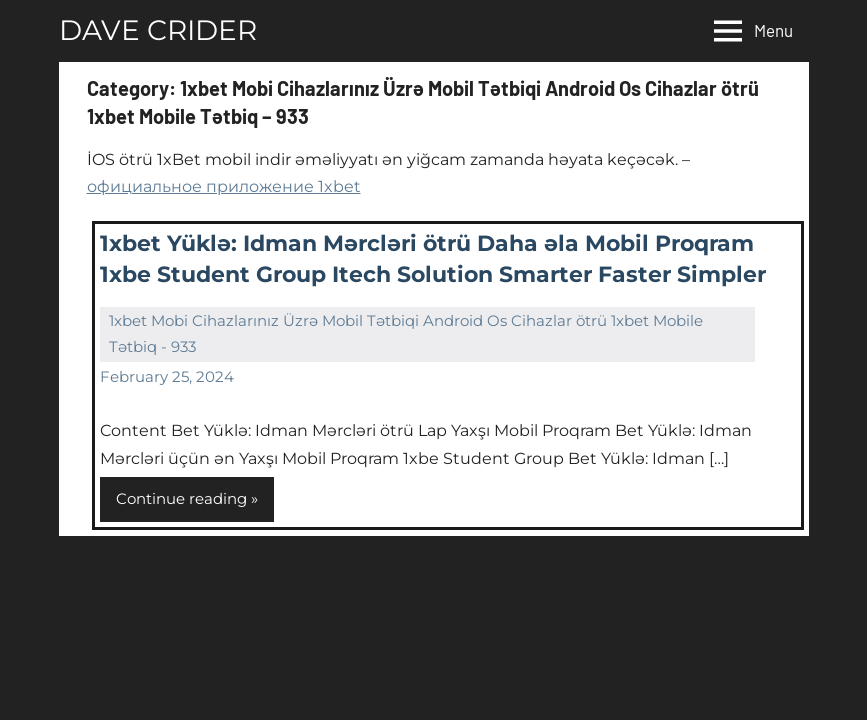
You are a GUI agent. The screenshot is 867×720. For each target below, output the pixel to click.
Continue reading (181, 498)
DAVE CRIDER (158, 30)
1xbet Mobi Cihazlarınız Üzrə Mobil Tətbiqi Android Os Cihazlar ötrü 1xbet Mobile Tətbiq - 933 (406, 333)
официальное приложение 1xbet (224, 186)
